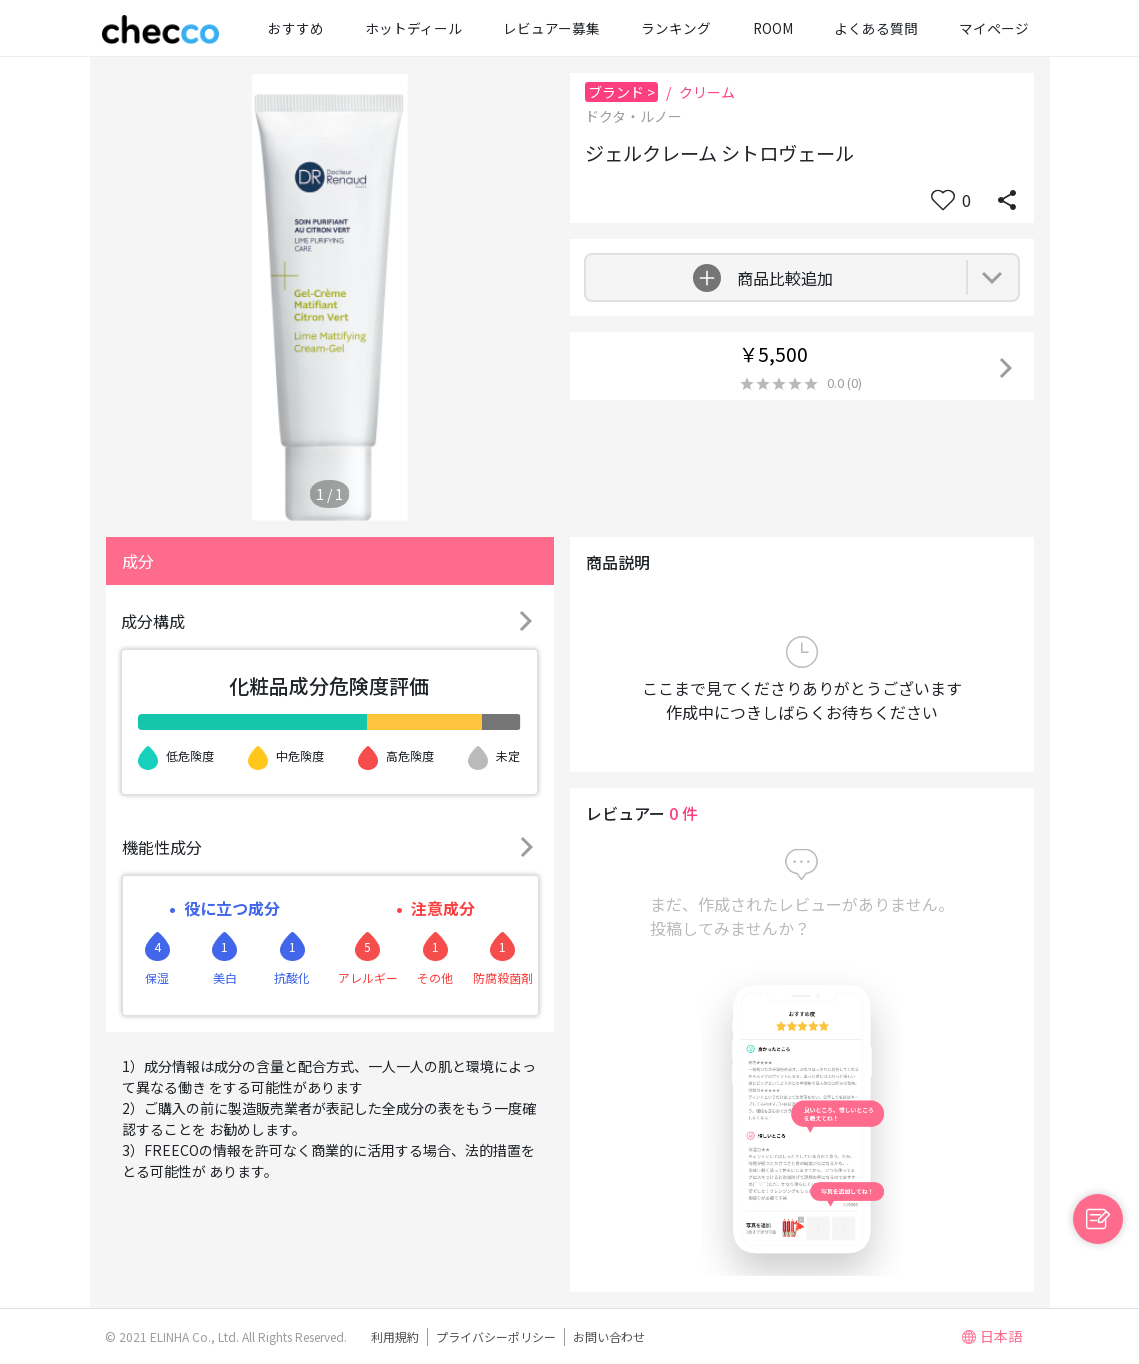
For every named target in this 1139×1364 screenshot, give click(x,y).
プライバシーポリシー (496, 1336)
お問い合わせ (609, 1336)
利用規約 (395, 1336)
